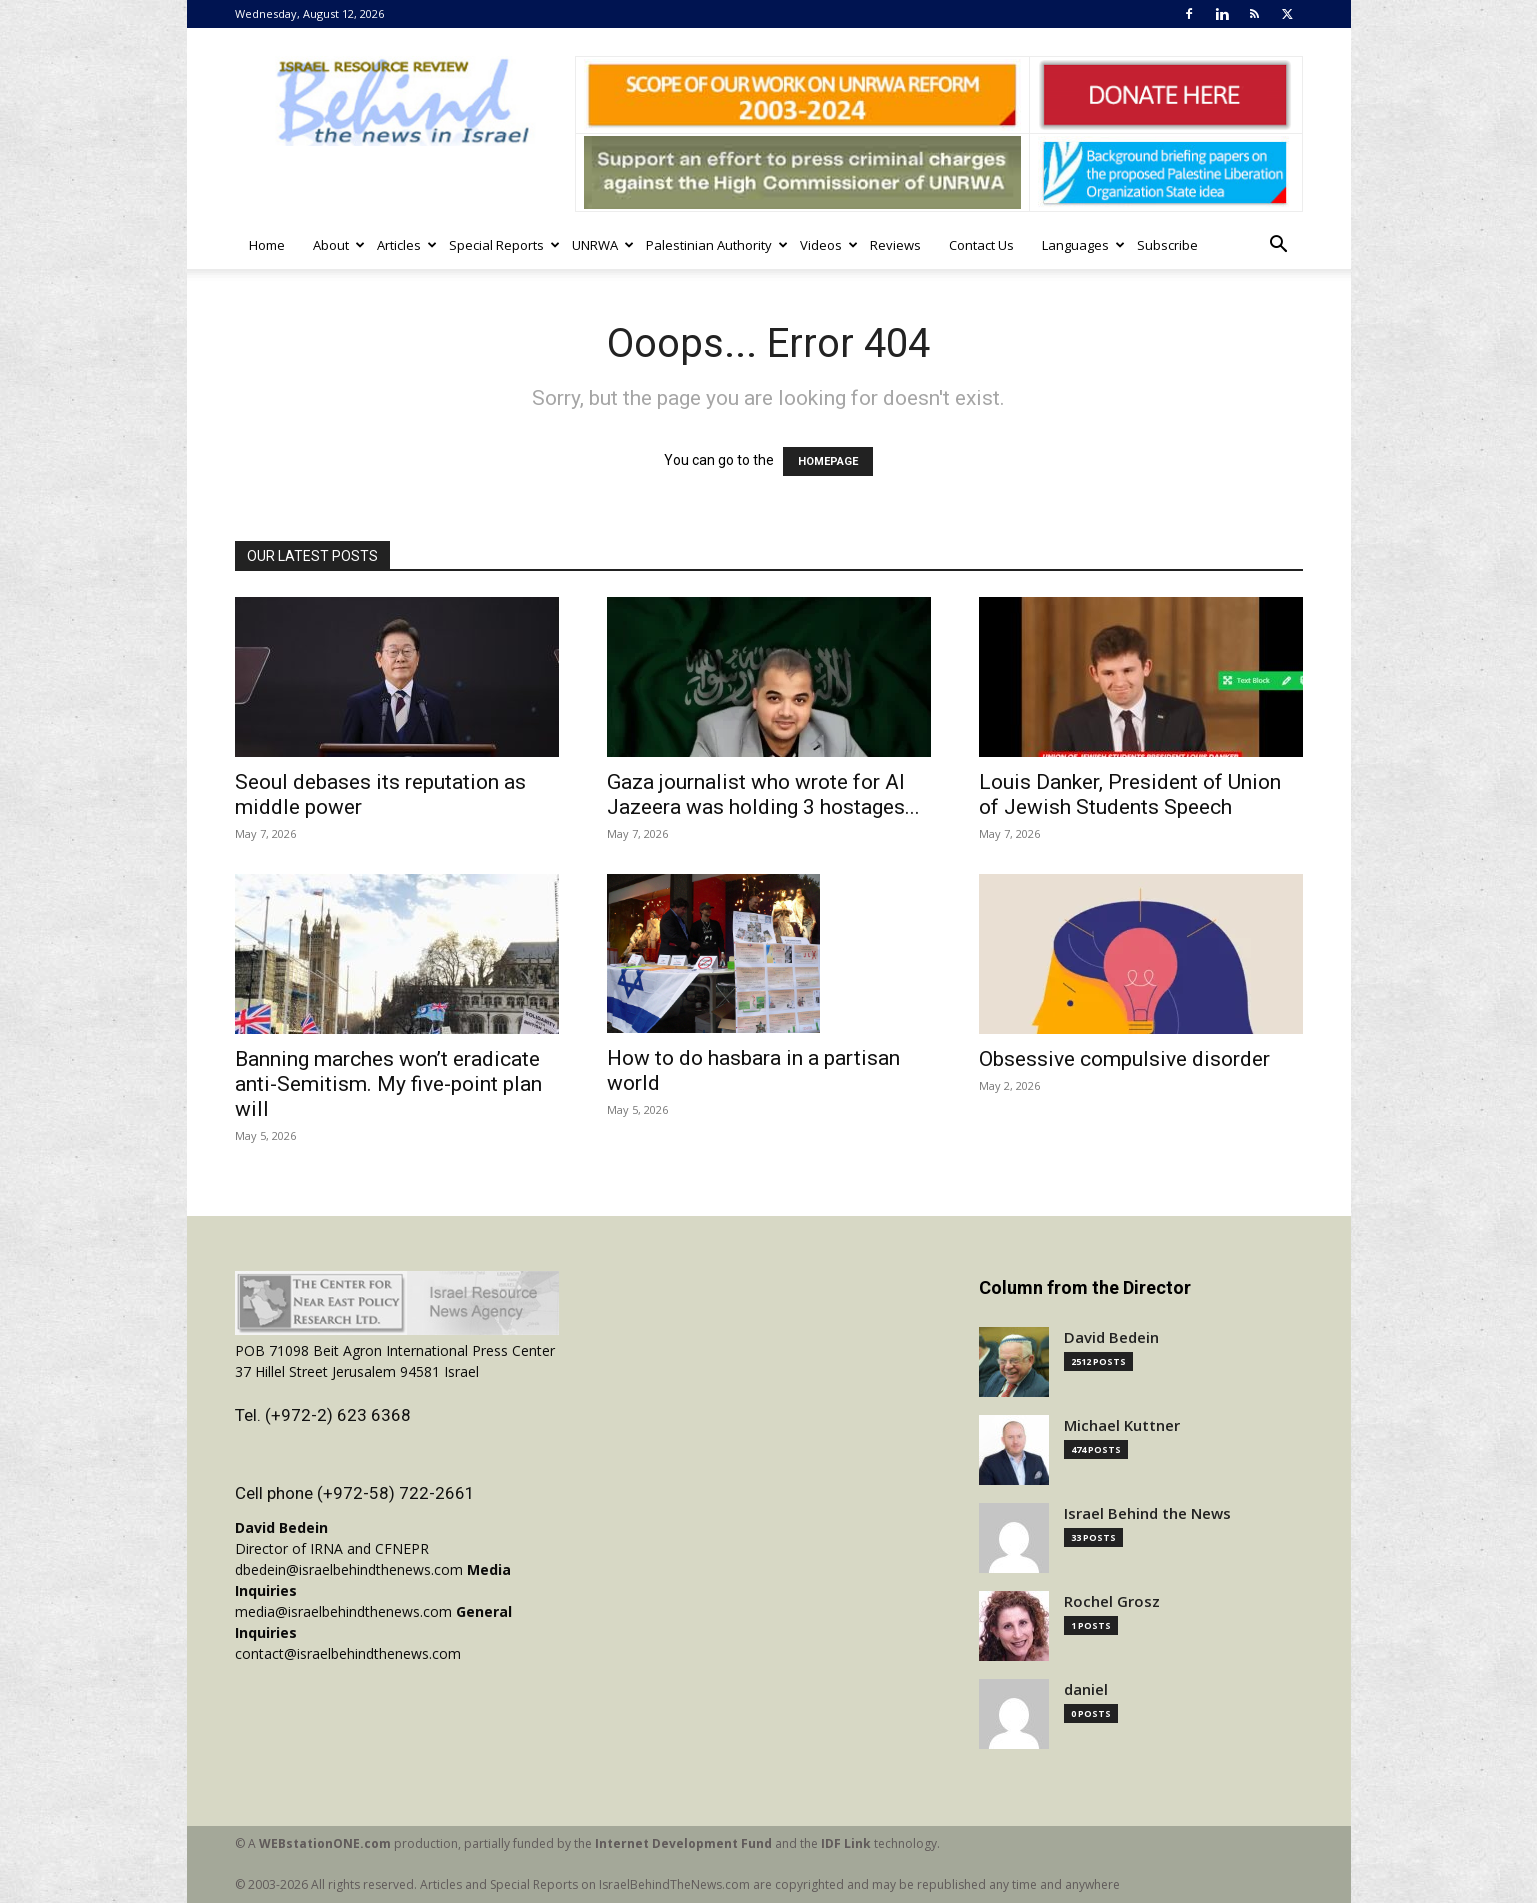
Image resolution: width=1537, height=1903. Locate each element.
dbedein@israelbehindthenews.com (349, 1569)
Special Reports (503, 245)
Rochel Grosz (1112, 1601)
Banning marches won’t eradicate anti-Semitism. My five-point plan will (388, 1084)
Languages (1082, 245)
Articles (406, 245)
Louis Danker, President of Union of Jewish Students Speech (1130, 794)
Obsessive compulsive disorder (1124, 1059)
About (338, 245)
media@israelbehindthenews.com (343, 1611)
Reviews (895, 245)
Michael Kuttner (1122, 1425)
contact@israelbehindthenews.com (348, 1653)
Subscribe (1167, 245)
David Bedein (1111, 1337)
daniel (1086, 1689)
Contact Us (981, 245)
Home (267, 245)
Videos (828, 245)
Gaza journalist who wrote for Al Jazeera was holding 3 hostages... (763, 794)
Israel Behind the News (1147, 1513)
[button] (1279, 246)
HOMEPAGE (828, 461)
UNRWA (602, 245)
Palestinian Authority (716, 245)
